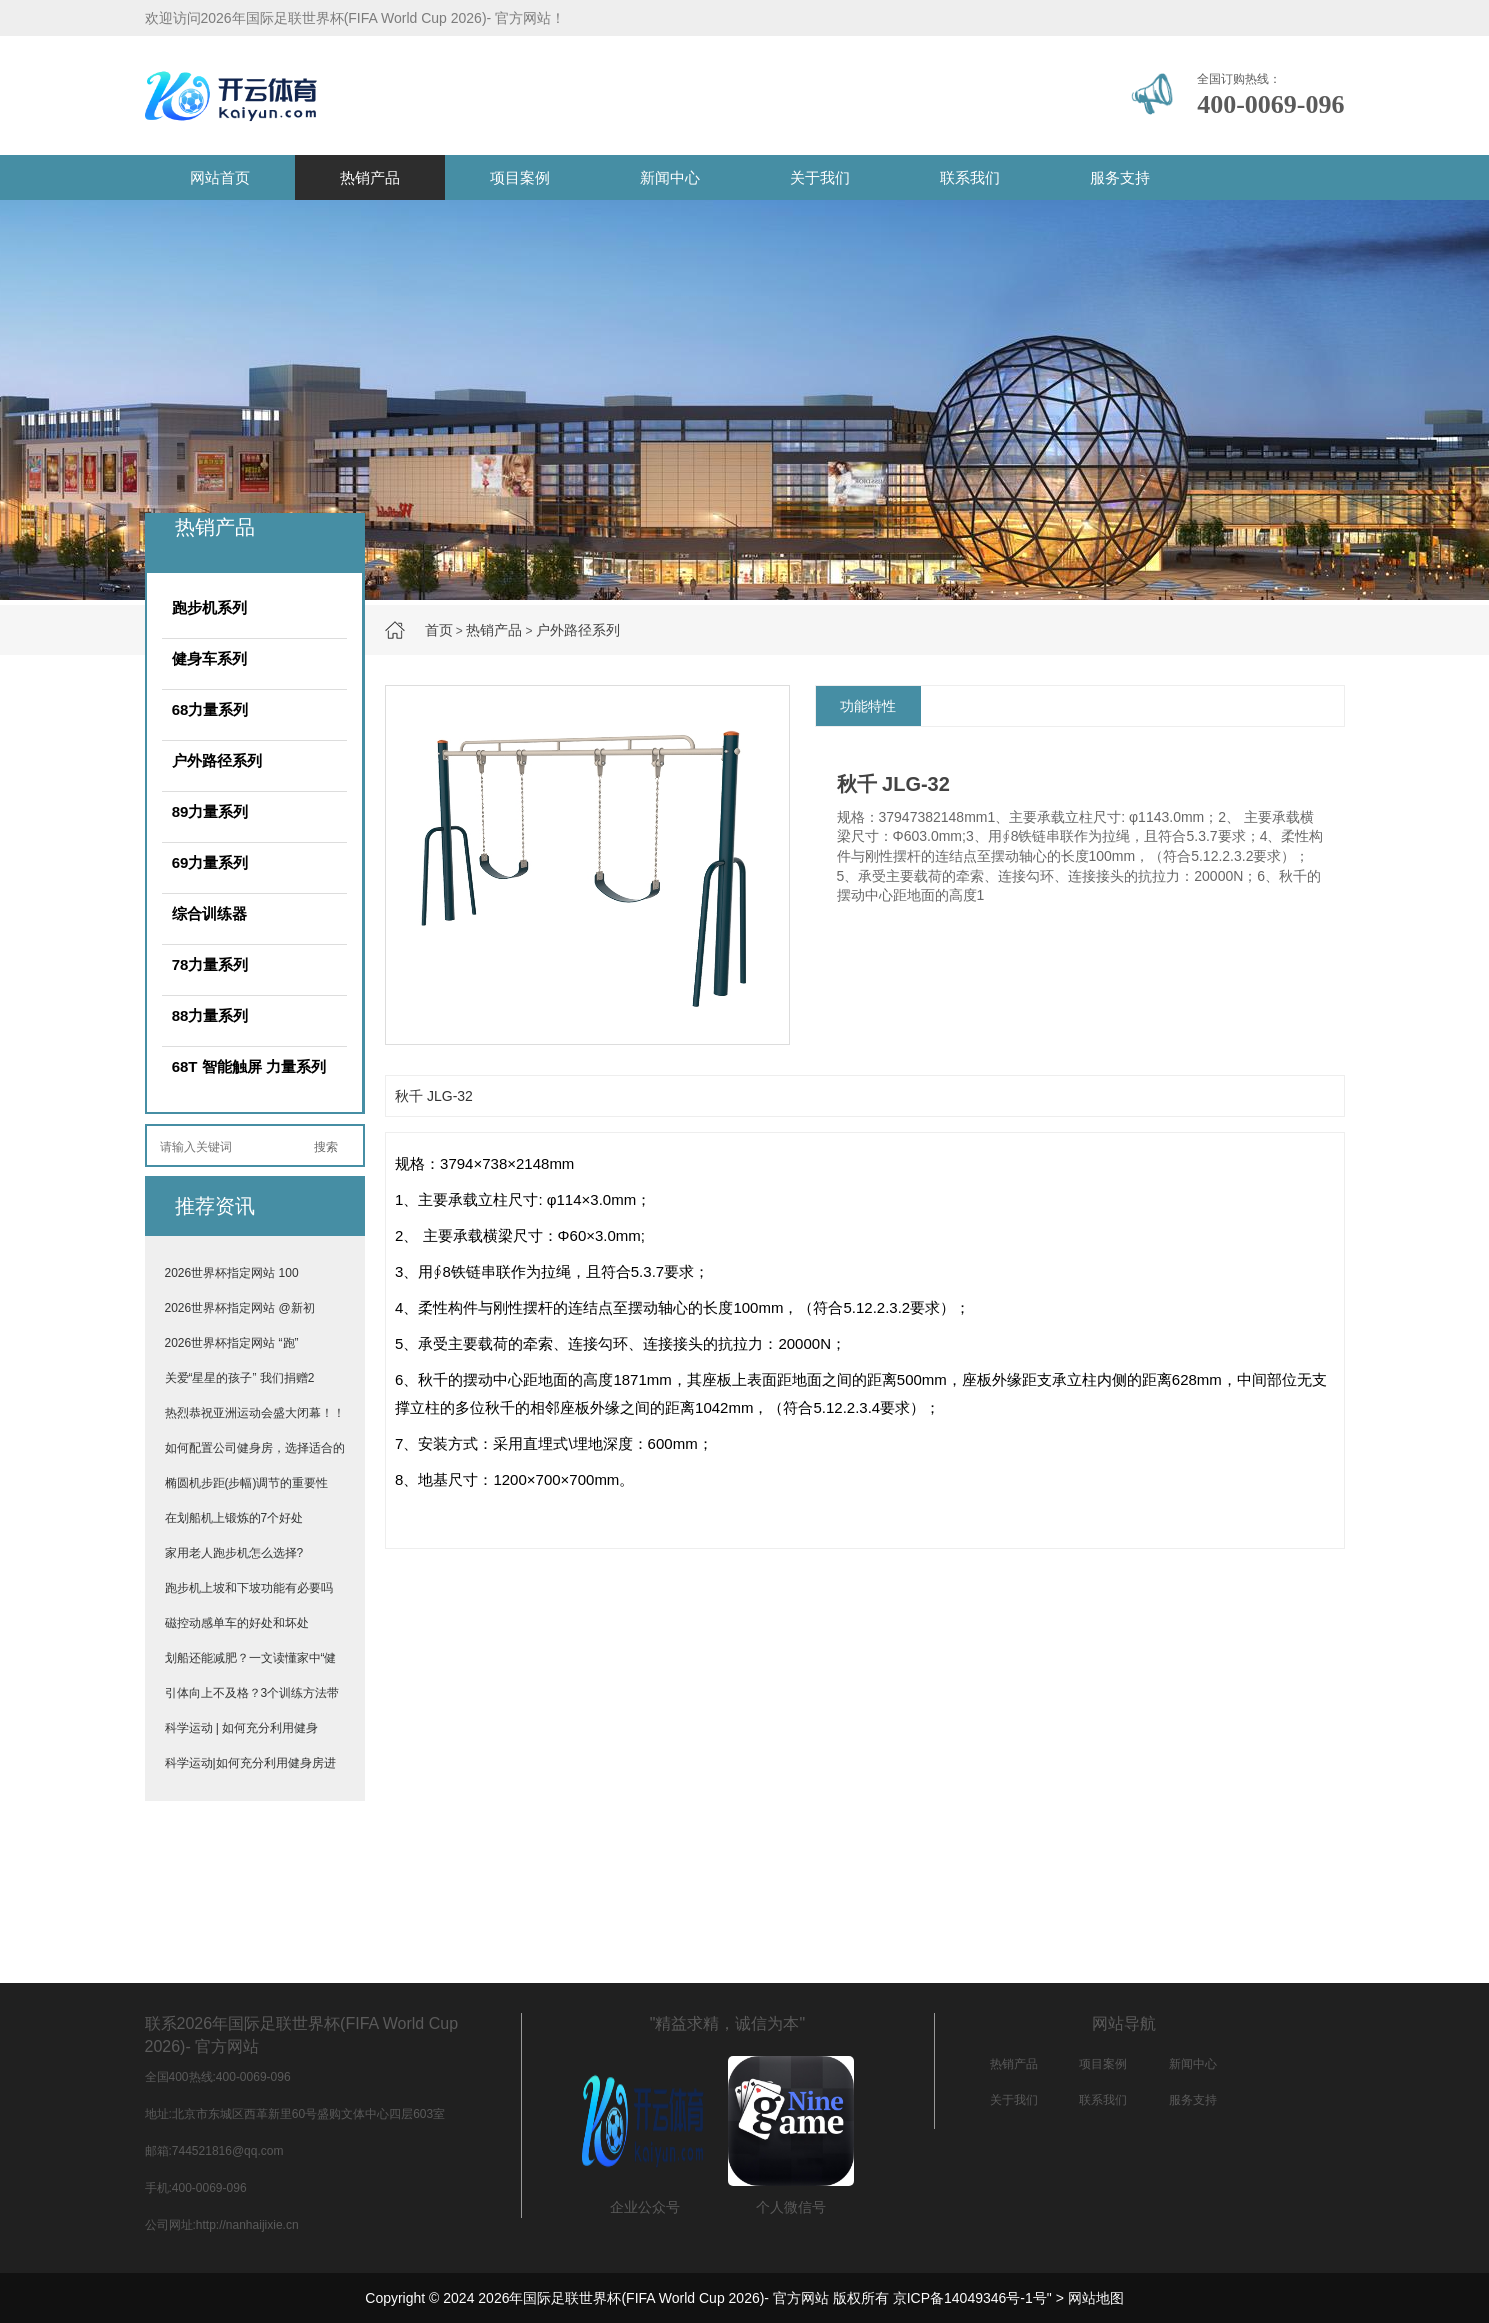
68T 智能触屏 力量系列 (249, 1066)
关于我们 (820, 177)
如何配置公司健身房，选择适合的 (255, 1448)
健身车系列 (209, 658)
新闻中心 (670, 177)
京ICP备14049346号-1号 (970, 2298)
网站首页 (220, 177)
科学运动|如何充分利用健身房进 (250, 1763)
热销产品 (370, 177)
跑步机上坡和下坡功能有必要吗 (249, 1588)
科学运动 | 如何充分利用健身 (242, 1728)
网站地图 (1096, 2298)
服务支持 (1120, 177)
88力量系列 (210, 1015)
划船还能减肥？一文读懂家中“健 (251, 1658)
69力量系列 (210, 862)
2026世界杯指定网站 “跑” (232, 1343)
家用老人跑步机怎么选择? (234, 1553)
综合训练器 (209, 913)
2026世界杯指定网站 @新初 (240, 1308)
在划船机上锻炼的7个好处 (234, 1518)
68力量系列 (210, 709)
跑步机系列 (209, 607)
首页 (439, 630)
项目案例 (520, 177)
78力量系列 (210, 964)
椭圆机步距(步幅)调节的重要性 (247, 1483)
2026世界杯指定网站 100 (232, 1273)
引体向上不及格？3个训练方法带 (252, 1693)
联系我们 (970, 177)
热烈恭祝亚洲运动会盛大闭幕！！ (255, 1413)
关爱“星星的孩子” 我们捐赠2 (240, 1378)
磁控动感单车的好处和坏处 (237, 1623)
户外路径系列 (578, 630)
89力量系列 (210, 811)
